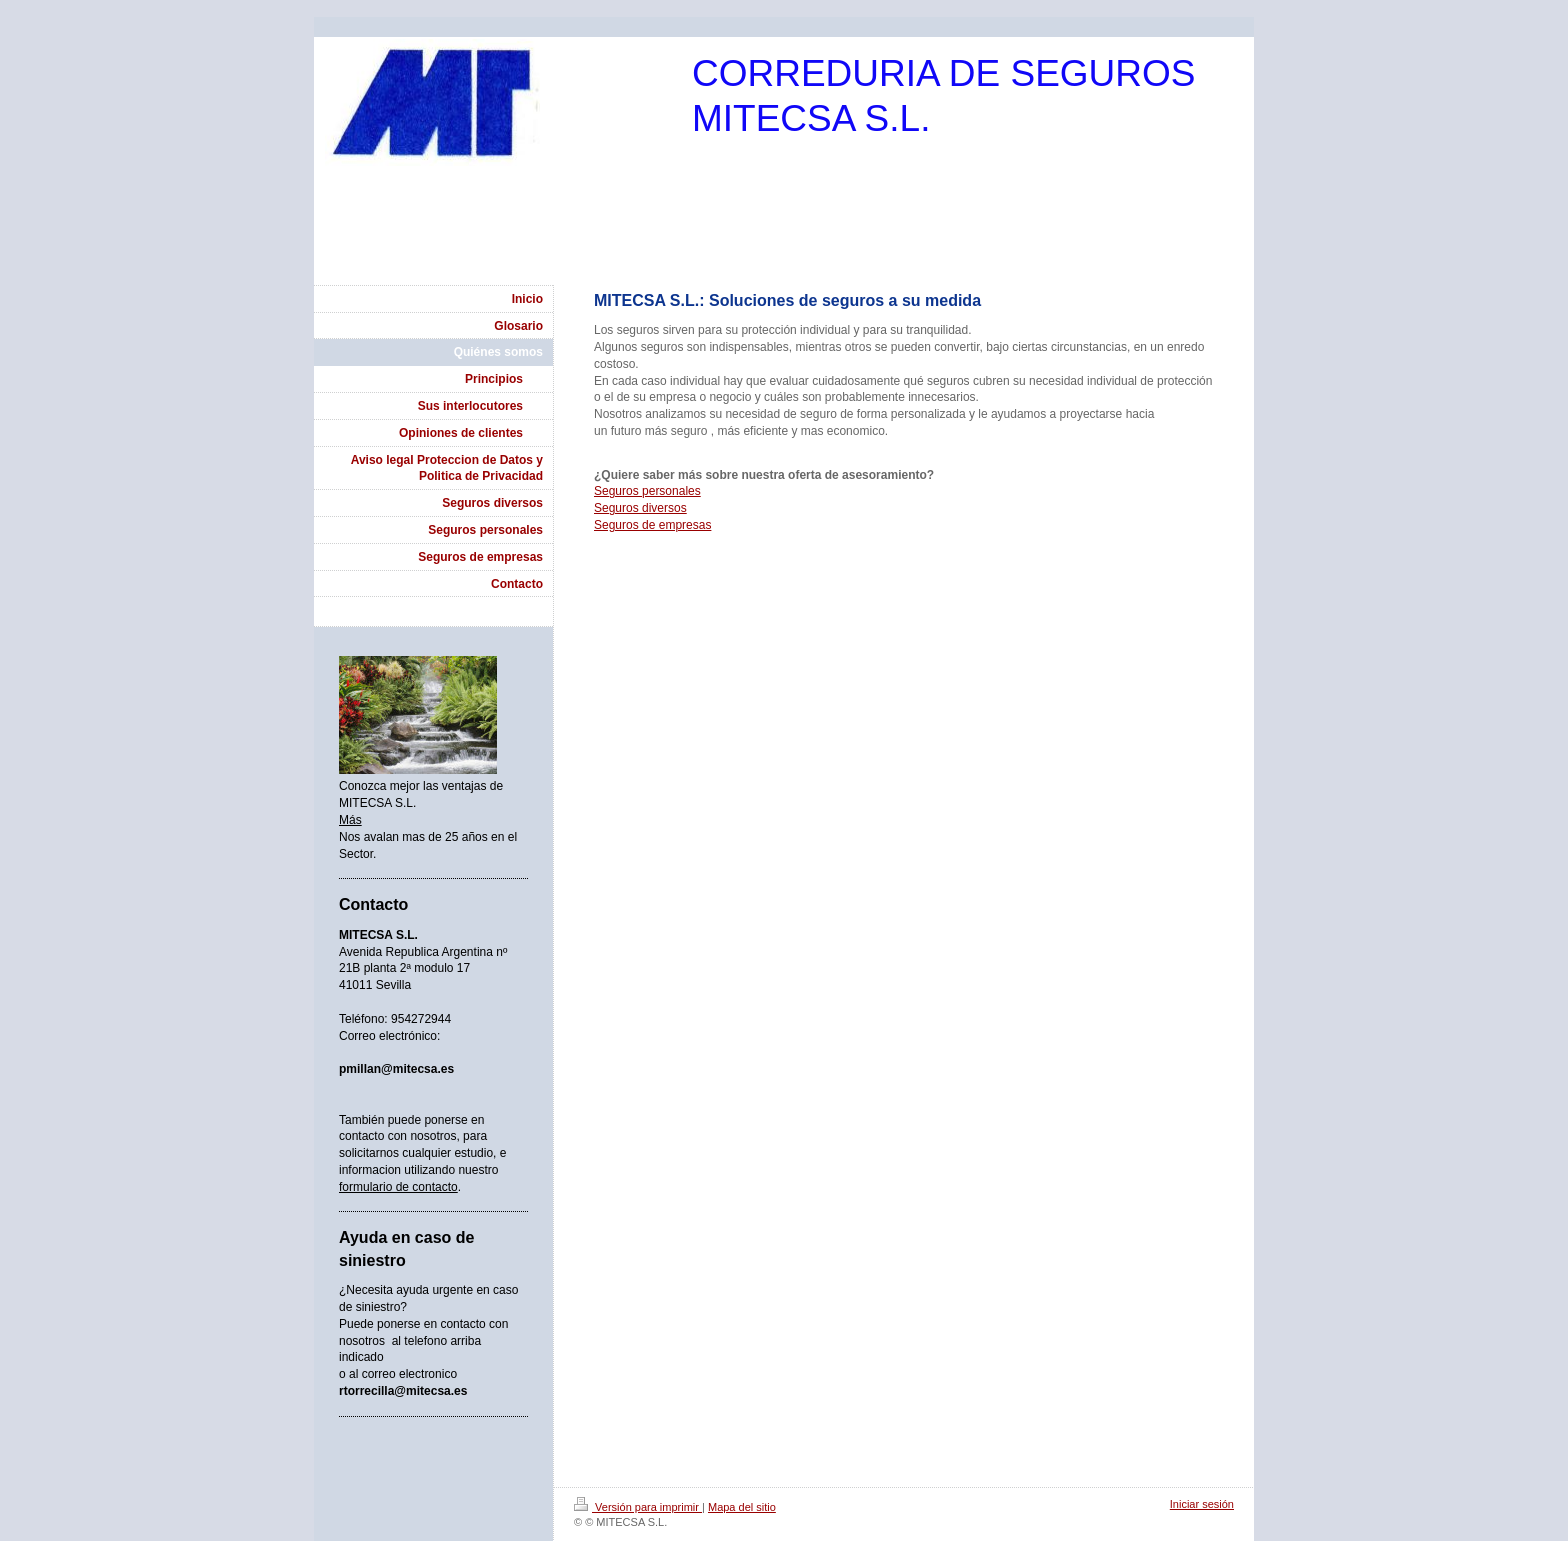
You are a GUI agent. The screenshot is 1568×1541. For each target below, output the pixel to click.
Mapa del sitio (742, 1507)
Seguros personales (647, 491)
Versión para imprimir (638, 1507)
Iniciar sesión (1202, 1504)
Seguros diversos (640, 508)
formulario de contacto (398, 1187)
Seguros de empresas (652, 525)
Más (350, 820)
